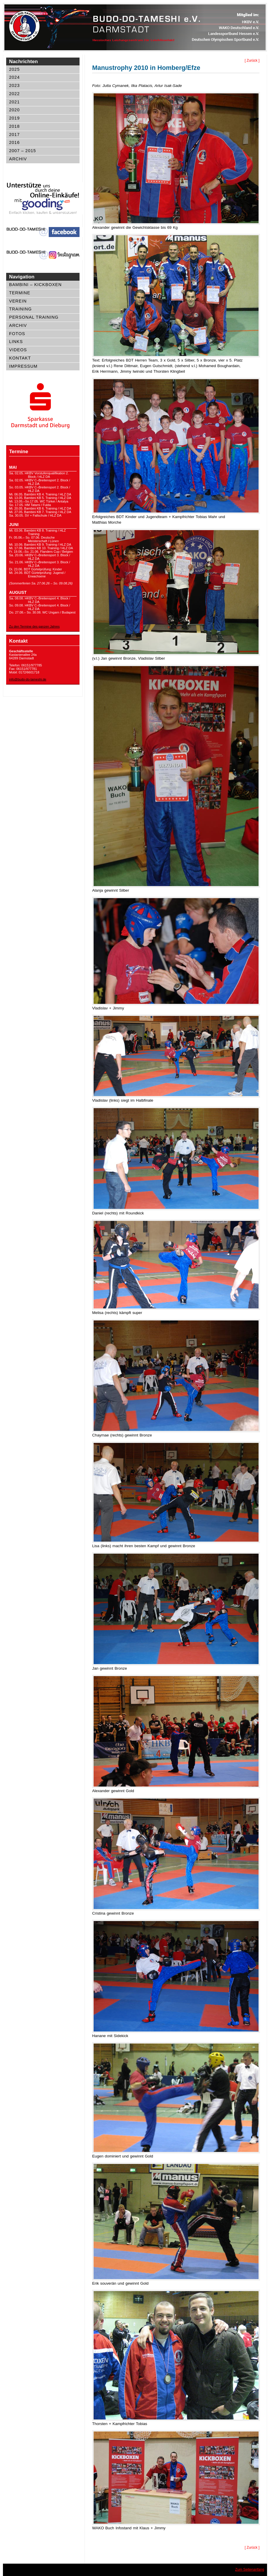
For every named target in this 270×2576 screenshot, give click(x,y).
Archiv (18, 159)
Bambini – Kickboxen (35, 284)
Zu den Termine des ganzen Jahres (34, 626)
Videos (18, 349)
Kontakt (20, 358)
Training (20, 309)
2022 (14, 93)
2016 (14, 142)
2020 (14, 109)
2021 (14, 102)
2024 (14, 77)
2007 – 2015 (22, 150)
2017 (14, 134)
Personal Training (33, 317)
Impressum (23, 366)
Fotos (17, 333)
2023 (14, 85)
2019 (14, 118)
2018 (14, 126)
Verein (18, 301)
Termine (19, 292)
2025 (14, 69)
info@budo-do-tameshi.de (27, 679)
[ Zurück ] (252, 60)
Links (16, 341)
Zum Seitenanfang (249, 2569)
